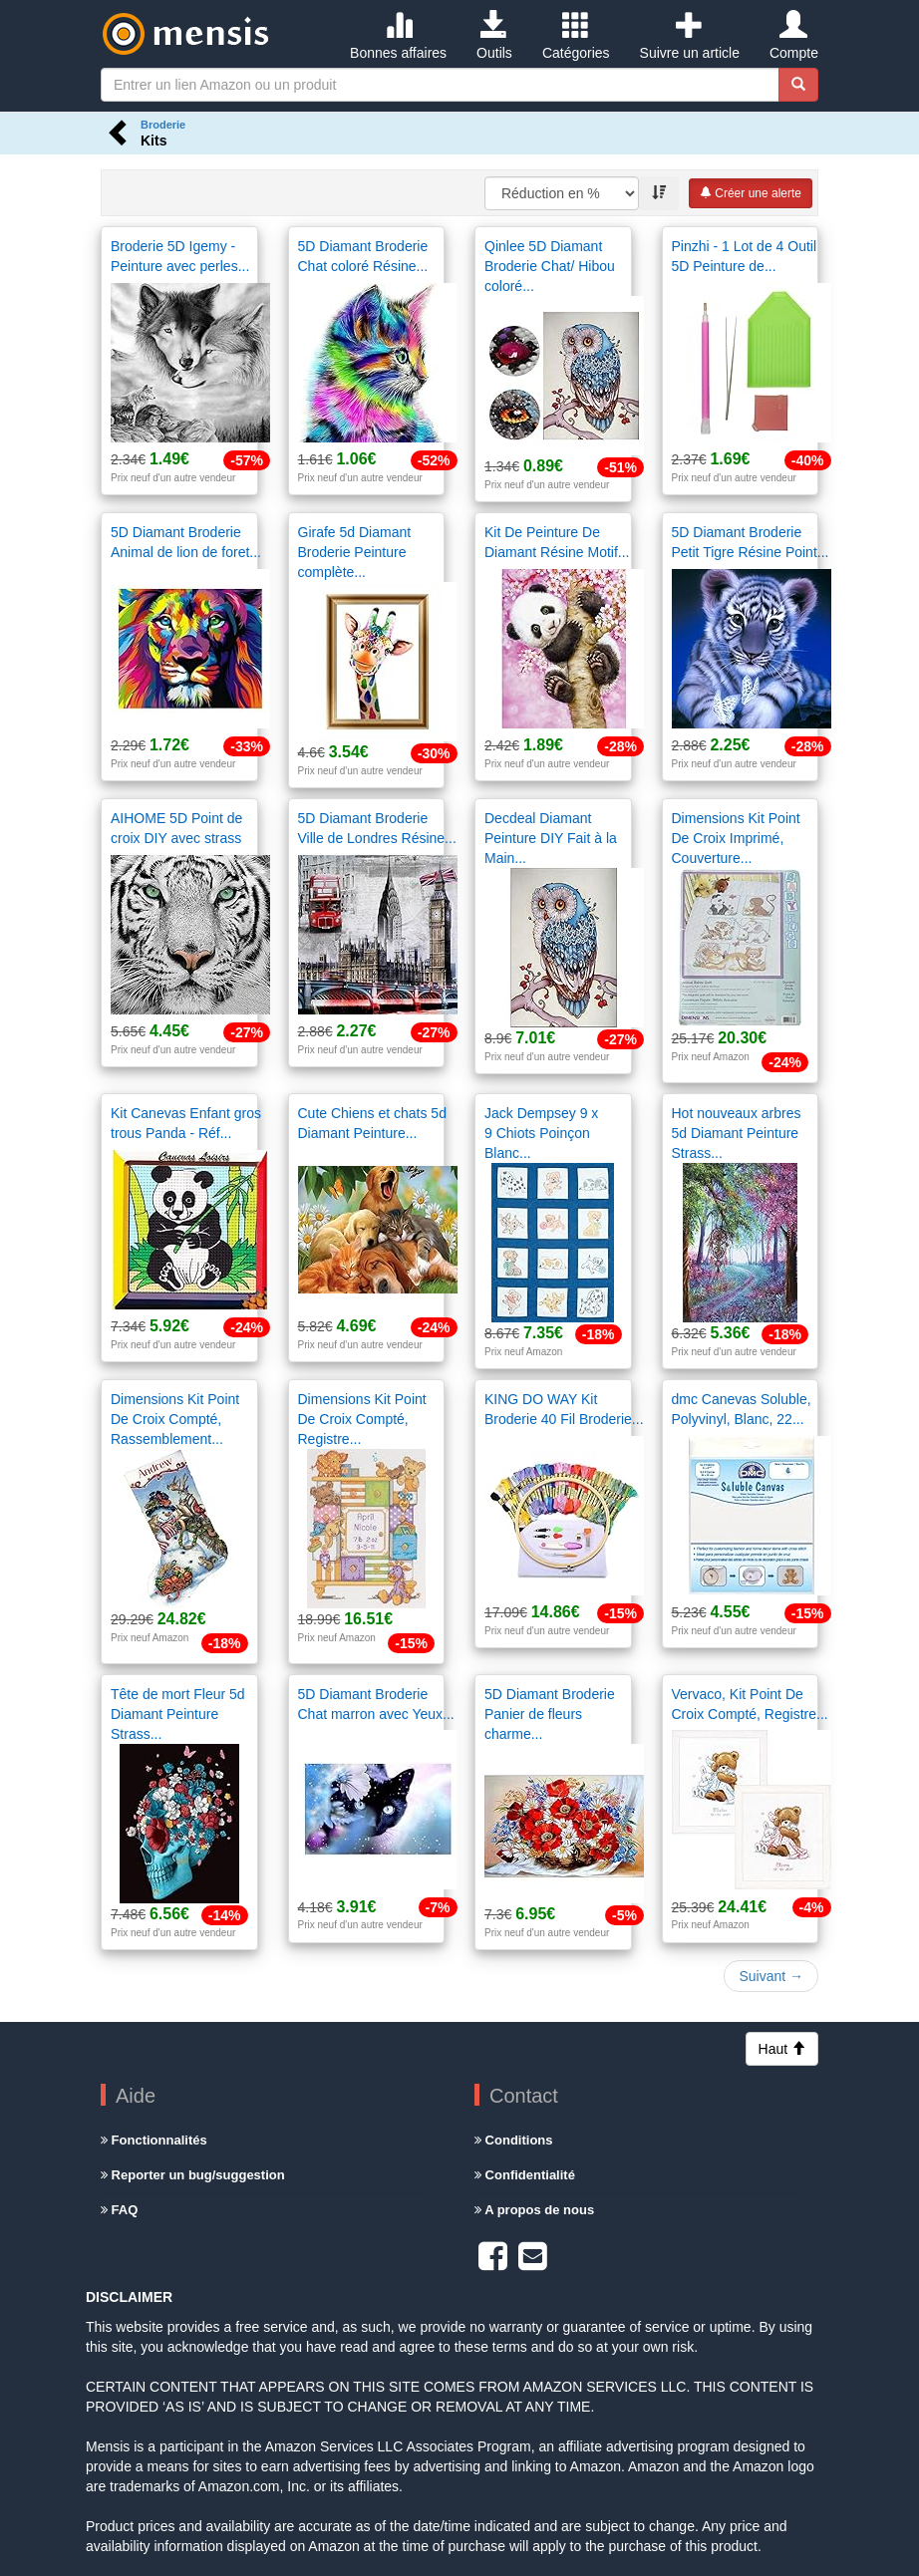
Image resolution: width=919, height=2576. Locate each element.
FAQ (119, 2209)
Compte (793, 36)
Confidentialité (524, 2174)
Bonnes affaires (398, 36)
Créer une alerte (750, 193)
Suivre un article (690, 36)
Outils (494, 36)
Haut (782, 2049)
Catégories (576, 36)
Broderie (163, 125)
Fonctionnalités (154, 2140)
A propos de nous (534, 2209)
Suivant (771, 1976)
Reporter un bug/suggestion (193, 2174)
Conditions (513, 2140)
